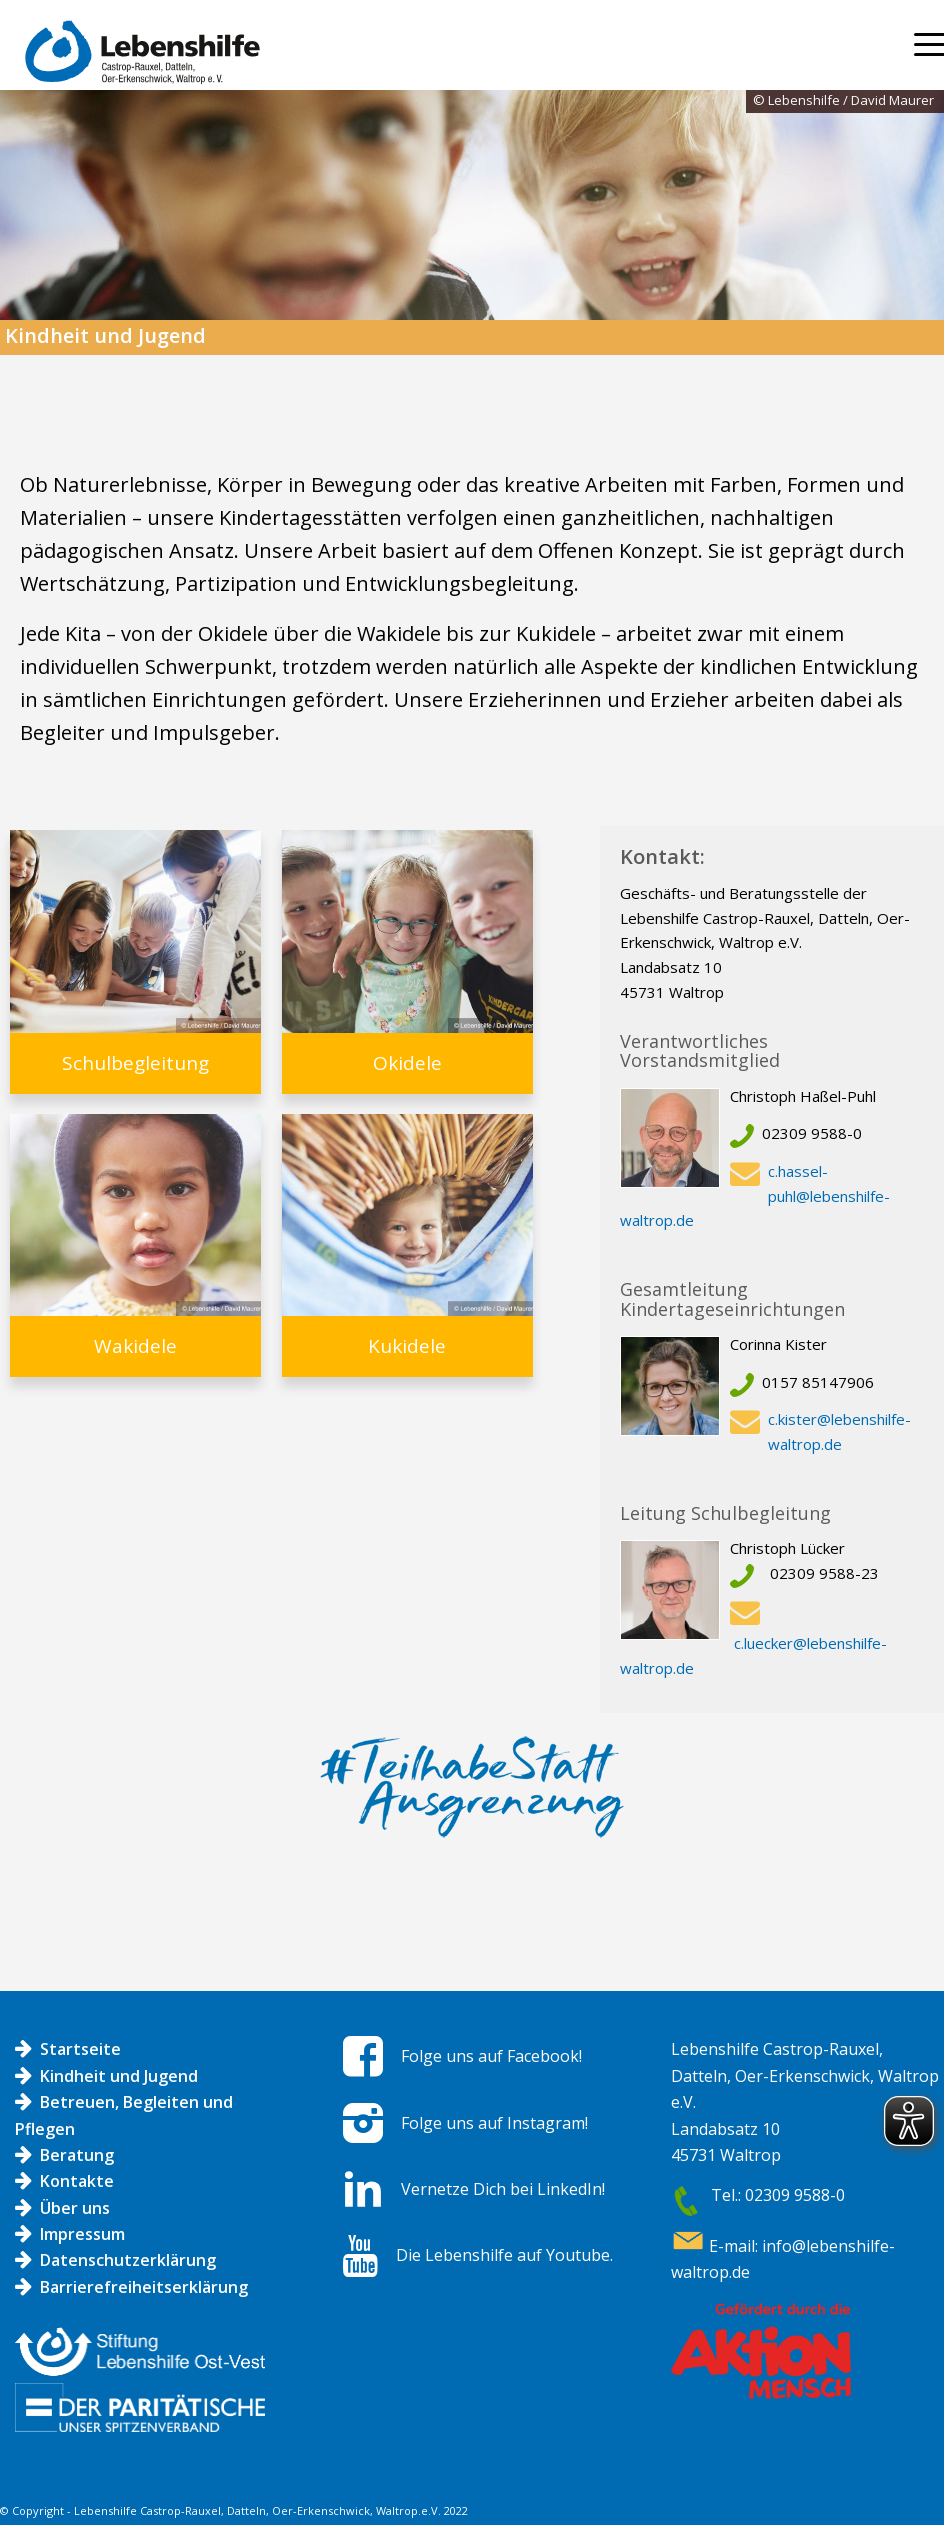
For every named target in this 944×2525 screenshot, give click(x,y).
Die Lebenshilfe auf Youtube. (504, 2255)
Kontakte (77, 2181)
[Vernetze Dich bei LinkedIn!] (363, 2189)
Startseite (80, 2049)
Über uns (75, 2208)
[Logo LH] (137, 62)
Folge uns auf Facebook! (491, 2056)
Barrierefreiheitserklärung (144, 2287)
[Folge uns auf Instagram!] (363, 2123)
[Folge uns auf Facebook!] (363, 2056)
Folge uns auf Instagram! (494, 2123)
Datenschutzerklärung (128, 2260)
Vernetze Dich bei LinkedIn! (503, 2189)
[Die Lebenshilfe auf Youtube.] (360, 2256)
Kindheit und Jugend (119, 2076)
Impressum (82, 2234)
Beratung (77, 2155)
